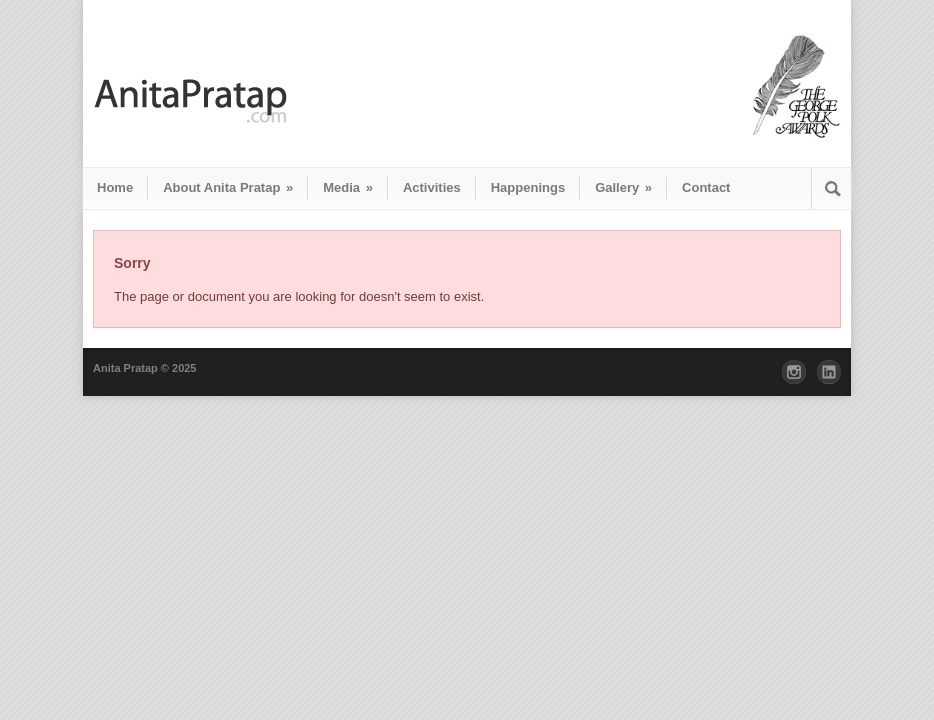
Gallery (623, 187)
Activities (432, 187)
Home (115, 187)
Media (348, 187)
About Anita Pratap (228, 187)
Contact (706, 187)
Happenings (528, 187)
